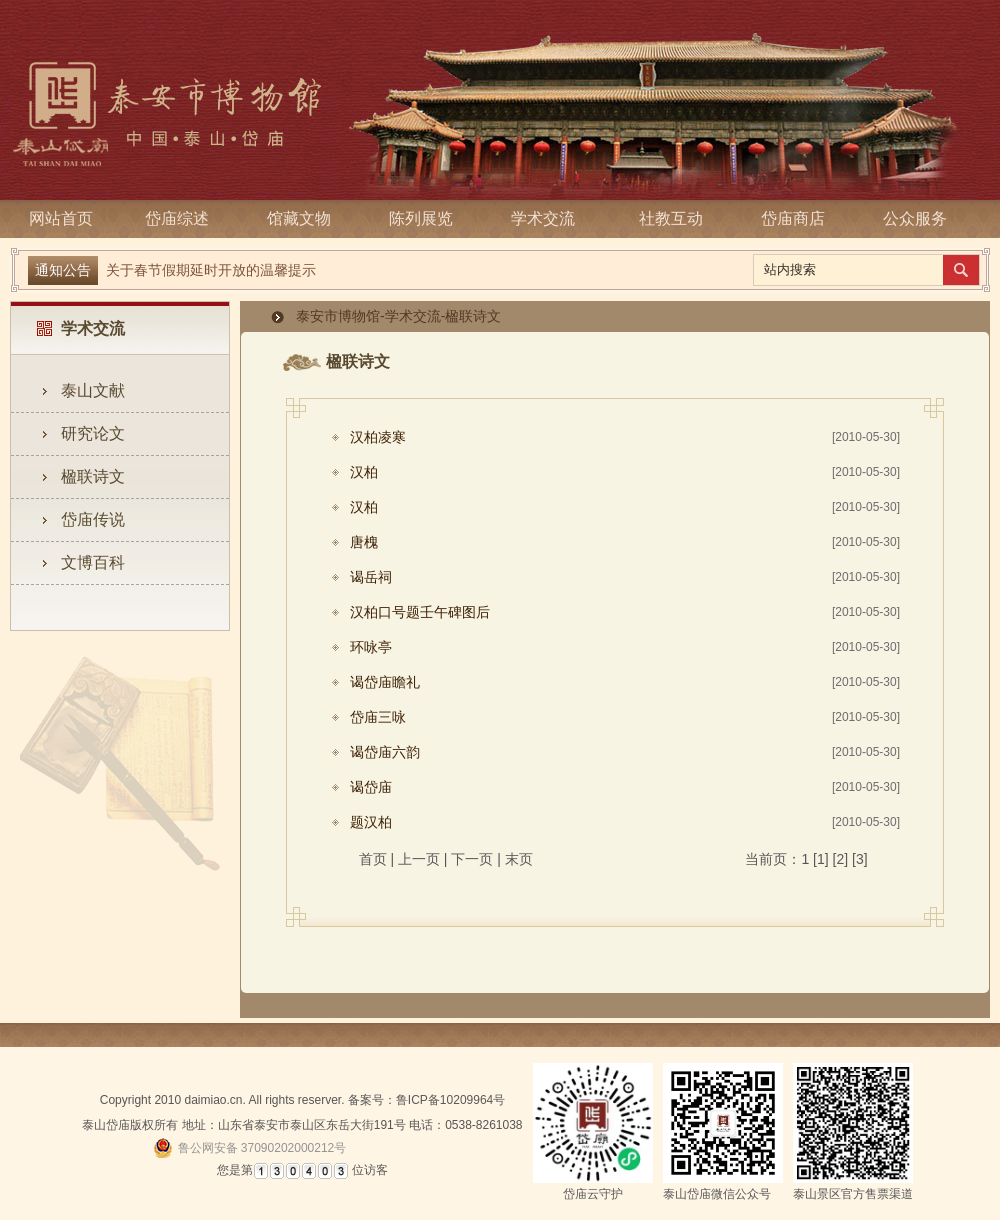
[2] (841, 859)
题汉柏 (371, 822)
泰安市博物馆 (338, 316)
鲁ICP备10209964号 (450, 1100)
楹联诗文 (93, 476)
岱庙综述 (183, 218)
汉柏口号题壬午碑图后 (420, 612)
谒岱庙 (371, 787)
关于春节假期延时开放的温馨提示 (211, 270)
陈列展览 (427, 218)
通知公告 (63, 270)
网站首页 (61, 218)
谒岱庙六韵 (385, 752)
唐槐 (364, 542)
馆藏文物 (305, 218)
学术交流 (549, 218)
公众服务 (915, 218)
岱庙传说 (93, 519)
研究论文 (93, 433)
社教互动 (671, 218)
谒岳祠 (371, 577)
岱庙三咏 (378, 717)
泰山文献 (93, 390)
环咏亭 (371, 647)
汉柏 (364, 472)
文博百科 (93, 562)
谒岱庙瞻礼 (385, 682)
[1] (821, 859)
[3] (860, 859)
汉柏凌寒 (378, 437)
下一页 (472, 859)
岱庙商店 (793, 218)
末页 (519, 859)
